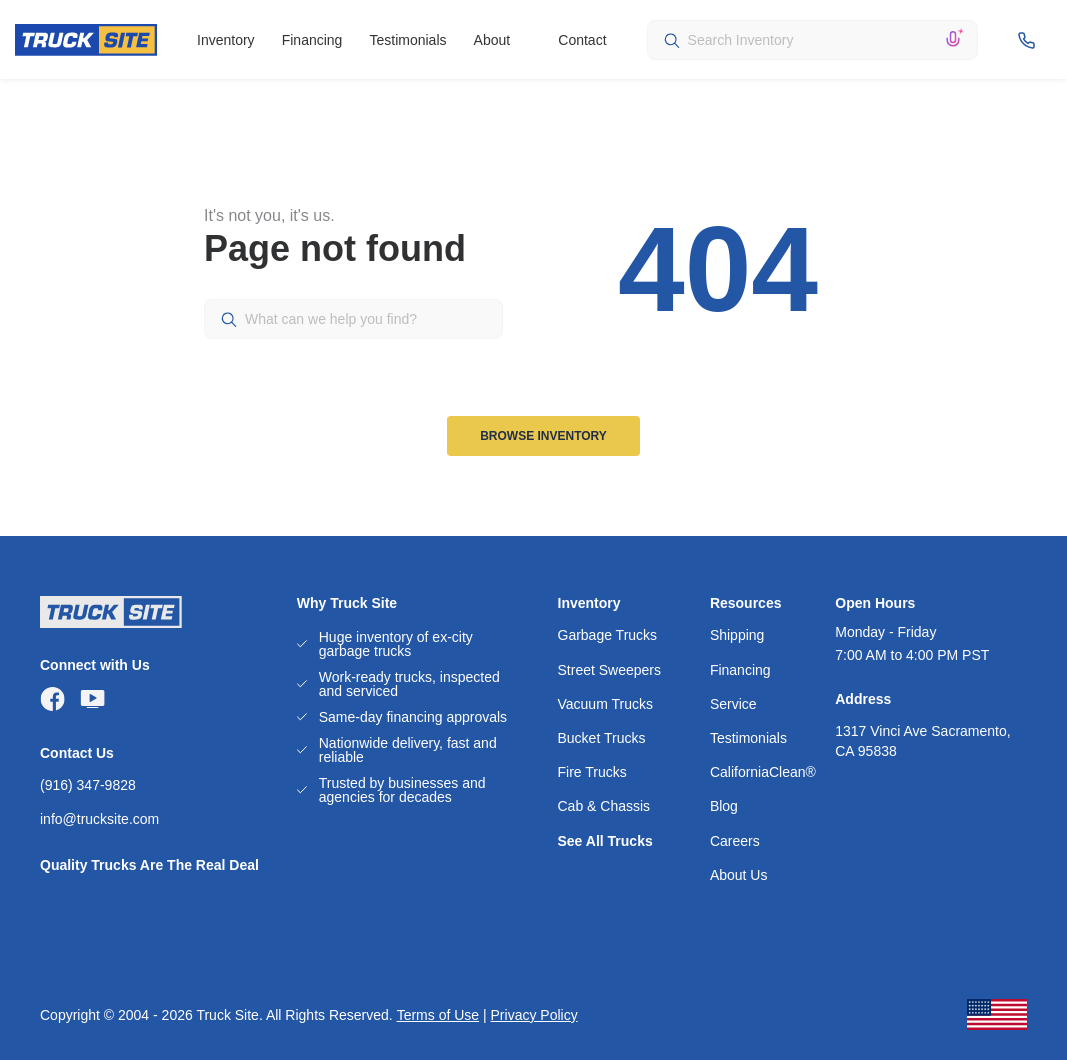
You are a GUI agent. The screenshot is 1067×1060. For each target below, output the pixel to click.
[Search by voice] (953, 40)
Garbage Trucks (608, 635)
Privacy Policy (534, 1015)
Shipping (737, 635)
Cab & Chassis (604, 806)
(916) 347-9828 (88, 785)
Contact (582, 40)
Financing (312, 40)
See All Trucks (605, 841)
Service (733, 704)
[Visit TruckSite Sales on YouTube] (92, 699)
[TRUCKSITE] (86, 40)
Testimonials (407, 40)
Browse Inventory (543, 436)
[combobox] (812, 40)
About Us (739, 875)
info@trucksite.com (99, 819)
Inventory (226, 40)
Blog (724, 806)
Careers (735, 841)
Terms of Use (438, 1015)
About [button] (492, 40)
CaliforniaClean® (763, 772)
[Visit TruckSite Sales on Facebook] (52, 699)
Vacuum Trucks (605, 704)
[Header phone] (1030, 40)
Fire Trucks (592, 772)
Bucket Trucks (602, 738)
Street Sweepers (610, 670)
